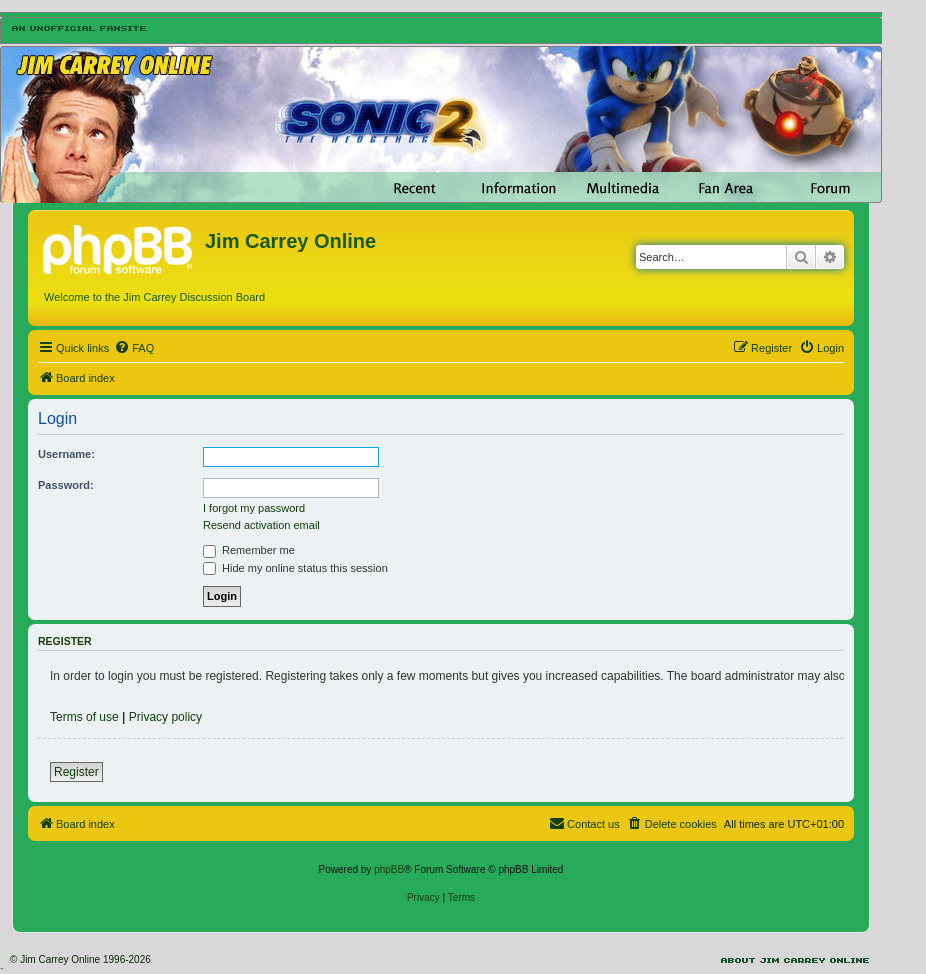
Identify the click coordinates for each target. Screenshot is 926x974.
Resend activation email (261, 525)
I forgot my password (254, 508)
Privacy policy (165, 717)
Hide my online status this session (295, 568)
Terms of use (84, 717)
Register (76, 772)
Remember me (249, 550)
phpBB (389, 869)
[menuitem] (134, 348)
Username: (66, 454)
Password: (66, 485)
